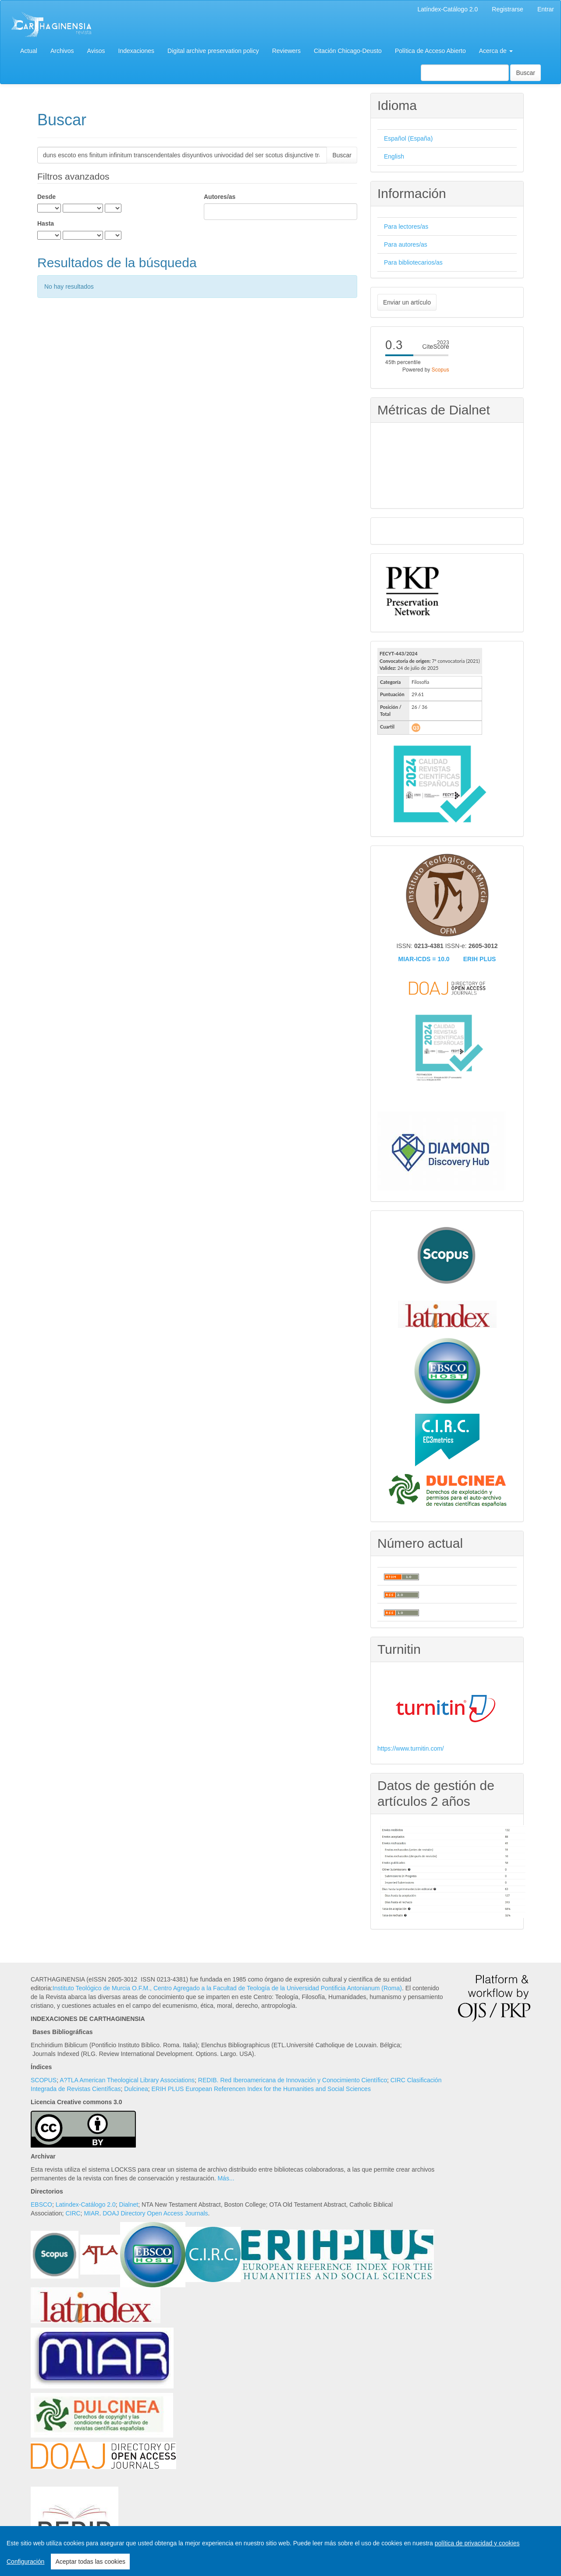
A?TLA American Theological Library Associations (127, 2080)
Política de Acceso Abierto (430, 50)
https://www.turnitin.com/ (410, 1748)
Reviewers (286, 50)
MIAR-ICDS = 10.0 (424, 958)
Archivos (62, 50)
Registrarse (507, 9)
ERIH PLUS (479, 958)
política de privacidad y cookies (477, 2543)
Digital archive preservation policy (213, 50)
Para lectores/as (406, 226)
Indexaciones (136, 50)
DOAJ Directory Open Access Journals (155, 2213)
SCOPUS (44, 2080)
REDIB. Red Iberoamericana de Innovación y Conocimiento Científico (292, 2080)
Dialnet (128, 2204)
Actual (28, 50)
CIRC (72, 2213)
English (394, 156)
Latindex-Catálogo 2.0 (86, 2204)
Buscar (525, 72)
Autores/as (219, 196)
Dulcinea (136, 2088)
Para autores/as (405, 244)
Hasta (45, 223)
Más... (225, 2178)
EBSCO (41, 2204)
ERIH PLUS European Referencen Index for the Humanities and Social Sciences (261, 2088)
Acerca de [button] (496, 50)
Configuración (25, 2561)
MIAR (91, 2213)
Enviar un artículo (407, 302)
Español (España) (408, 138)
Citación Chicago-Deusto (348, 50)
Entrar (545, 9)
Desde (46, 196)
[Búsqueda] (465, 72)
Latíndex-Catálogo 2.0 (448, 9)
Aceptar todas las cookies (90, 2561)
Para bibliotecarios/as (413, 262)
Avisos (96, 50)
